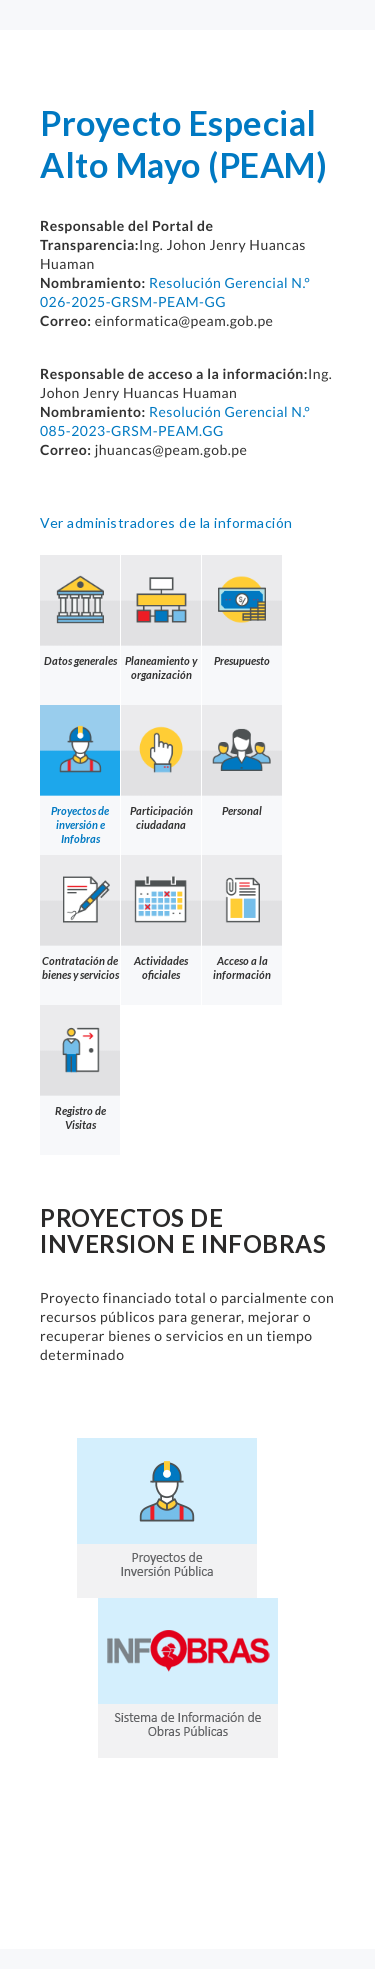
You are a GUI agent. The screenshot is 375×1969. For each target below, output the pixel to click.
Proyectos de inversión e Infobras (80, 775)
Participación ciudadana (161, 768)
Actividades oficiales (161, 918)
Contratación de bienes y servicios (80, 918)
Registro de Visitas (80, 1068)
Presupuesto (242, 611)
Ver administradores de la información (166, 522)
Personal (242, 761)
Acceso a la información (242, 918)
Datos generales (80, 611)
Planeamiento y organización (161, 618)
